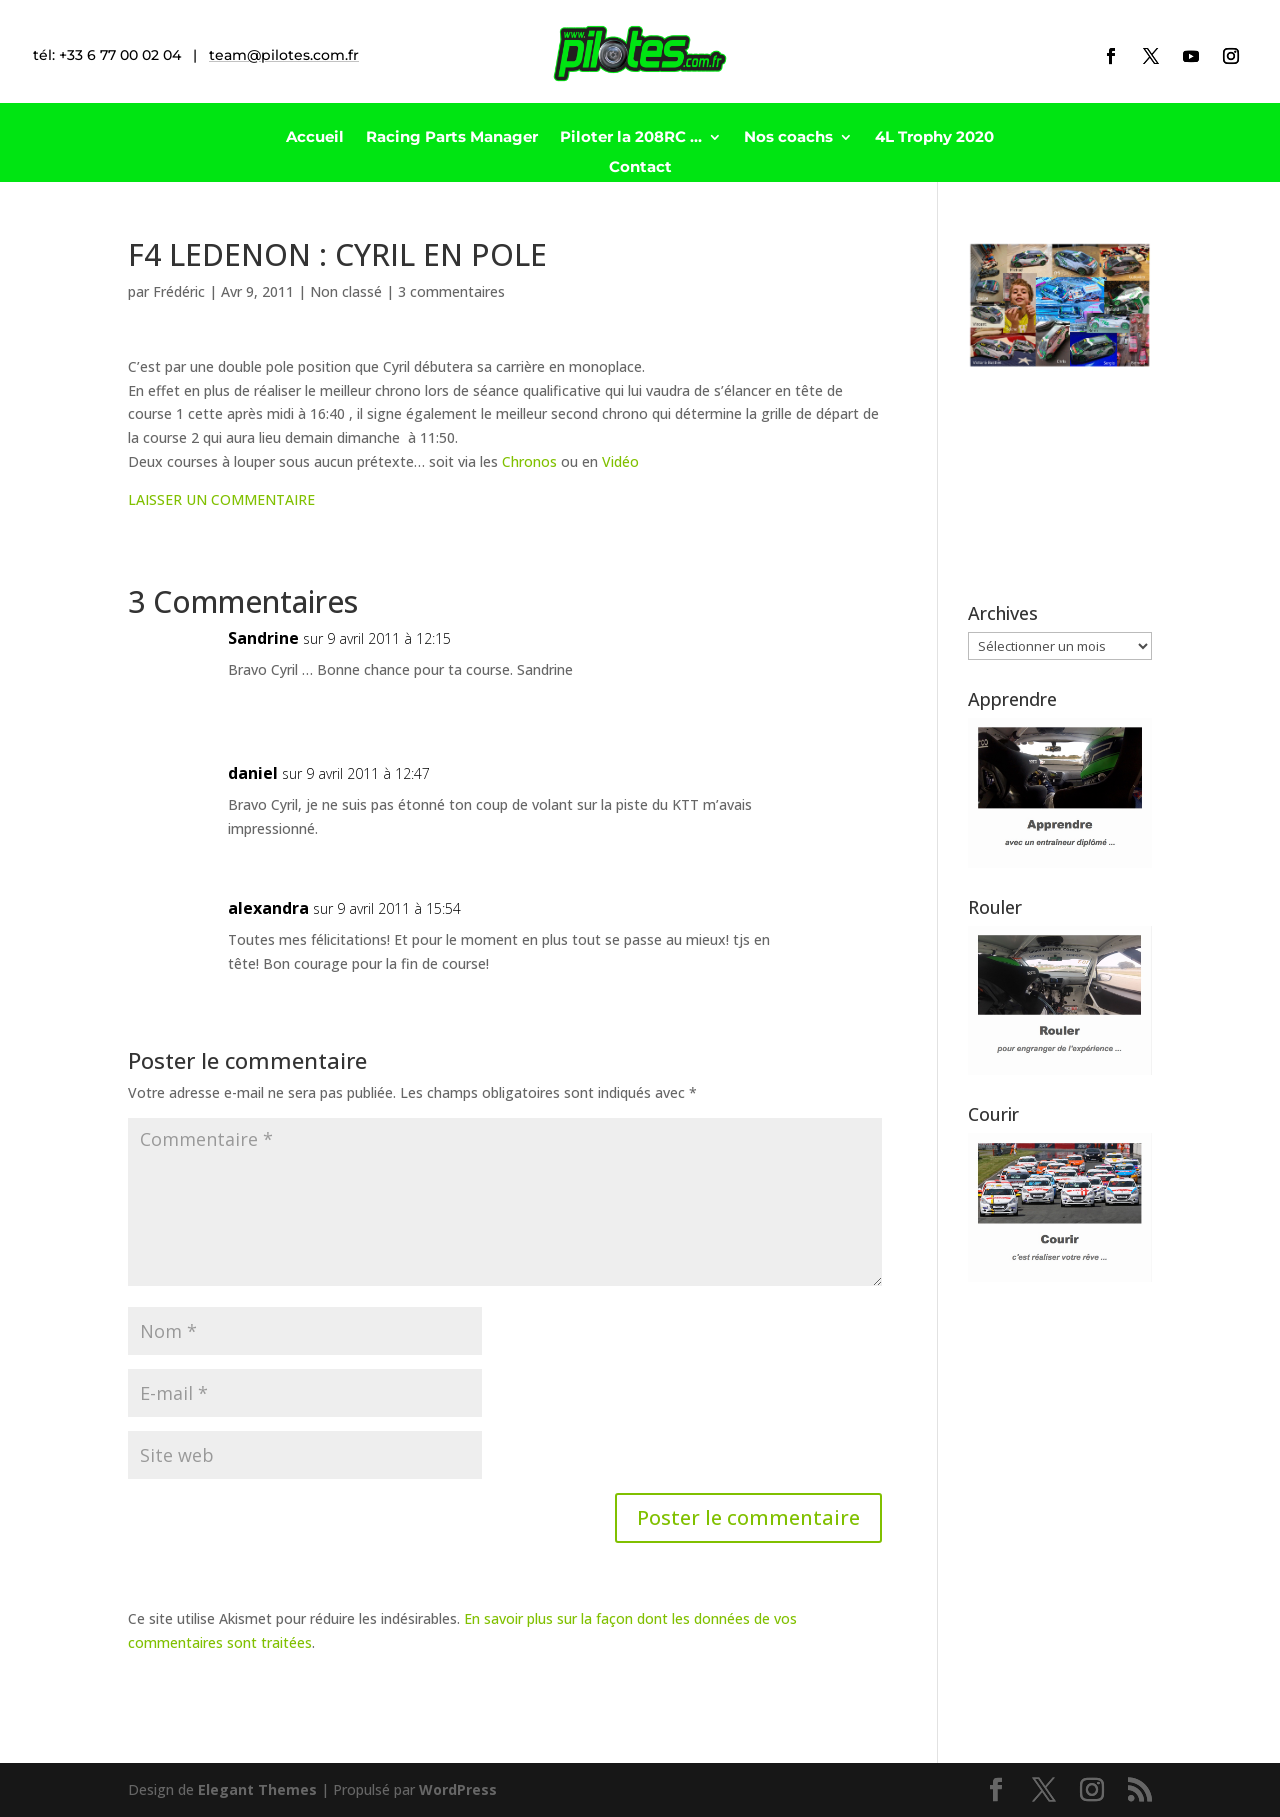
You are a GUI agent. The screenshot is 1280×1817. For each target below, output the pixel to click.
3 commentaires (451, 291)
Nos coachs (788, 138)
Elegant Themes (257, 1789)
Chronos (529, 461)
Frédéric (179, 291)
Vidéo (620, 461)
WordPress (458, 1789)
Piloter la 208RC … (631, 138)
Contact (640, 168)
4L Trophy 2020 (934, 138)
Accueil (315, 138)
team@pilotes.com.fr (284, 55)
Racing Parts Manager (452, 138)
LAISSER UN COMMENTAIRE (221, 499)
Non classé (346, 291)
